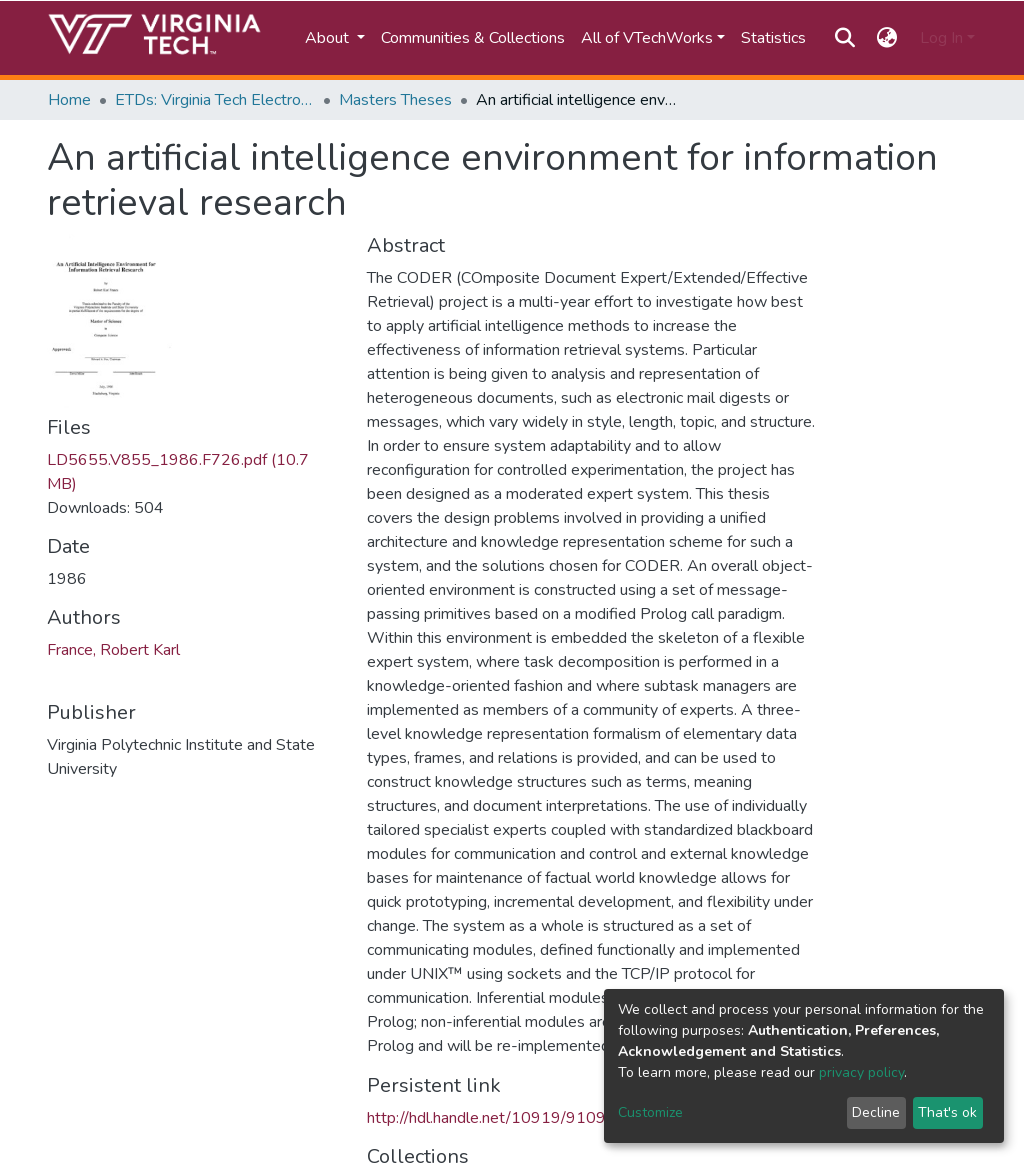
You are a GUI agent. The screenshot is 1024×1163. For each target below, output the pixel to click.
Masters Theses (395, 100)
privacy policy (861, 1072)
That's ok (947, 1112)
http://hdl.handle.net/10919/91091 (491, 1118)
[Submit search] (844, 38)
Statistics (773, 38)
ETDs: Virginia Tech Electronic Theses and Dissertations (215, 100)
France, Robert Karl (113, 650)
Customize (650, 1112)
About (329, 38)
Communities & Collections (473, 38)
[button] (887, 38)
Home (69, 100)
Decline (876, 1112)
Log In (941, 38)
